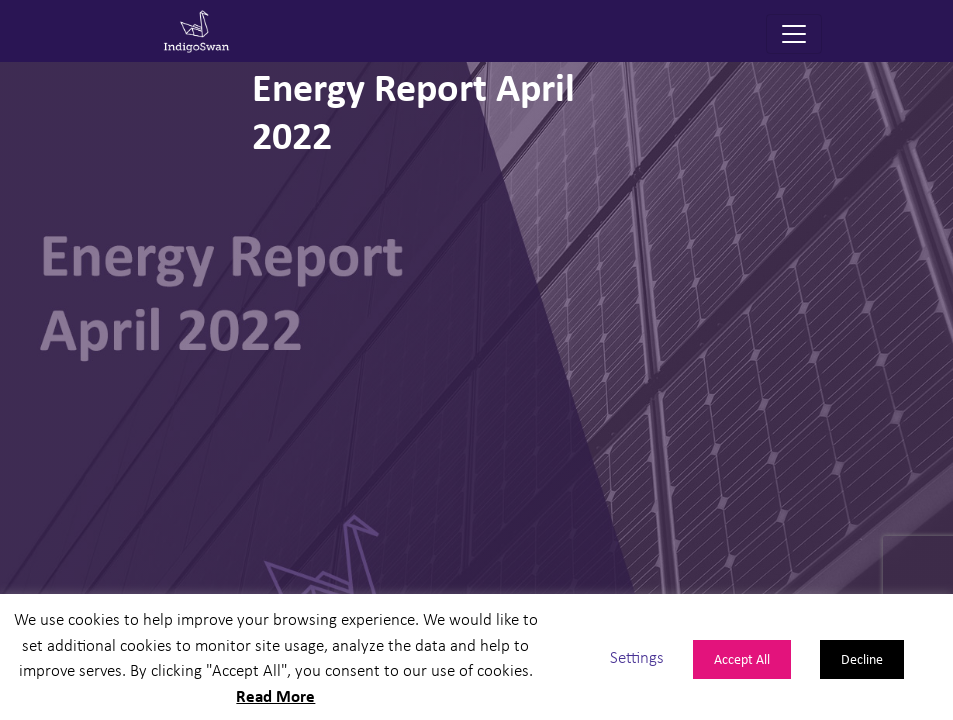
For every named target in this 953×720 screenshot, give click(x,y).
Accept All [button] (742, 658)
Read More (275, 695)
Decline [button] (862, 658)
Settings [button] (637, 656)
